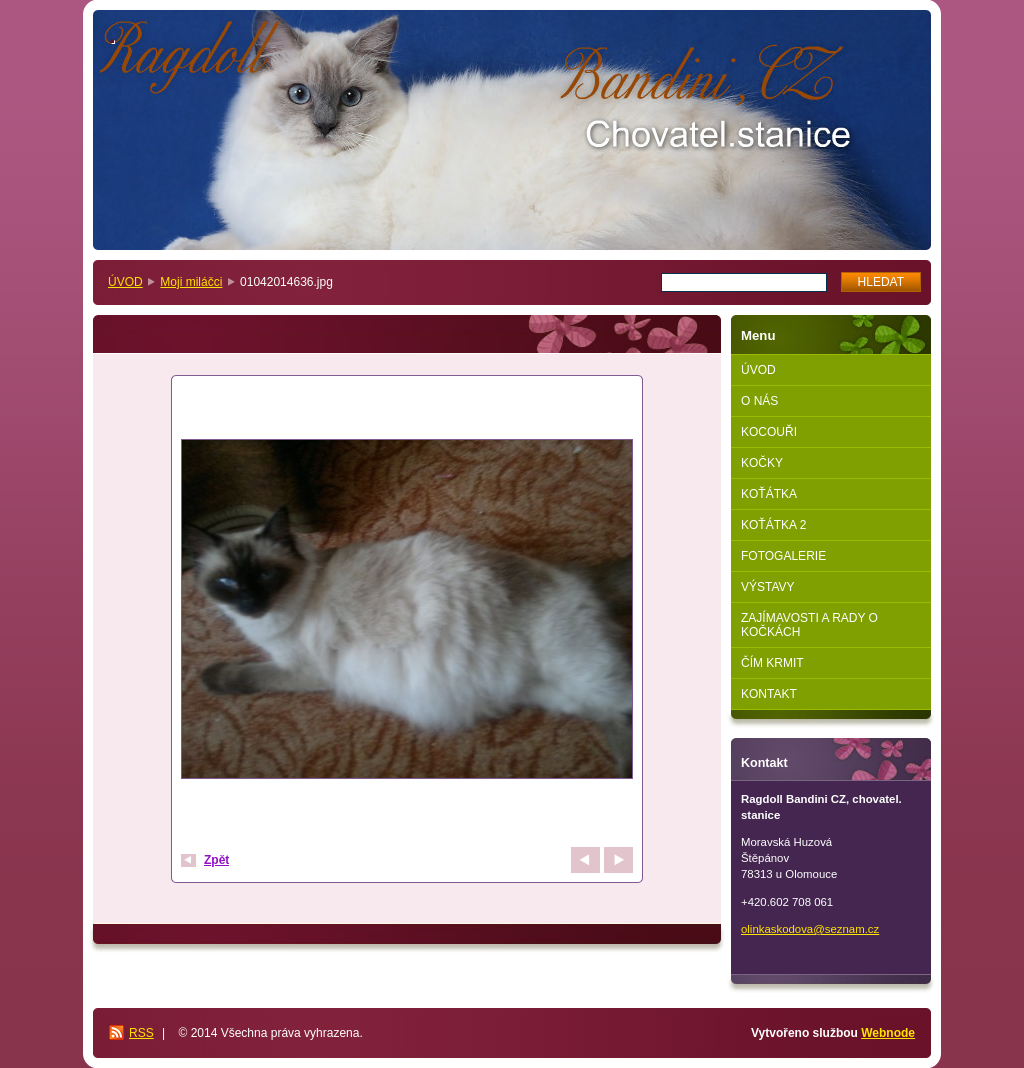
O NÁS (759, 401)
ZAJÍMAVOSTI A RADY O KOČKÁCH (809, 625)
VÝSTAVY (768, 587)
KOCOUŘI (769, 432)
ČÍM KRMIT (772, 663)
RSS (141, 1033)
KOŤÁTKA (769, 494)
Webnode (888, 1033)
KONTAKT (769, 694)
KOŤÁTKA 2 (773, 525)
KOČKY (762, 463)
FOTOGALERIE (783, 556)
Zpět (216, 860)
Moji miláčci (191, 282)
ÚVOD (125, 282)
